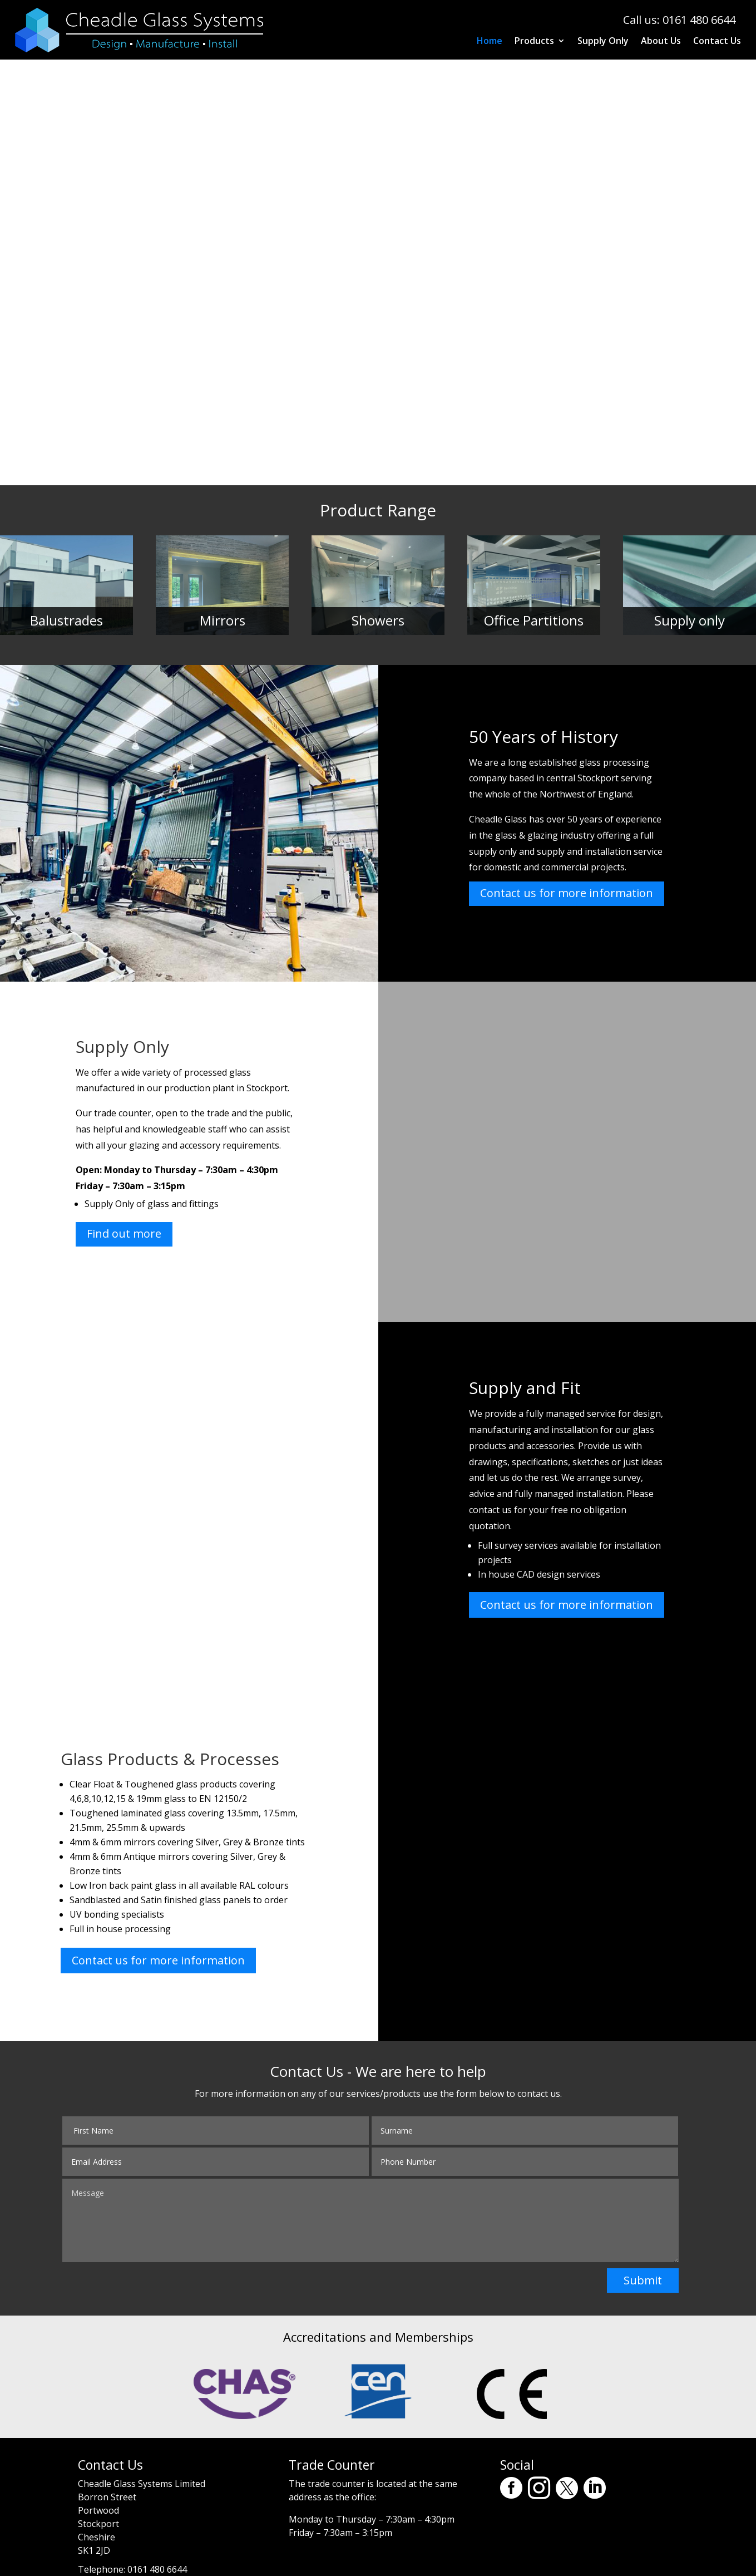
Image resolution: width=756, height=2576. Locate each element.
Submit (643, 2280)
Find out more (124, 1233)
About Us (661, 42)
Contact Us (717, 42)
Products (534, 42)
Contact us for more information (566, 892)
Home (489, 42)
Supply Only (603, 42)
